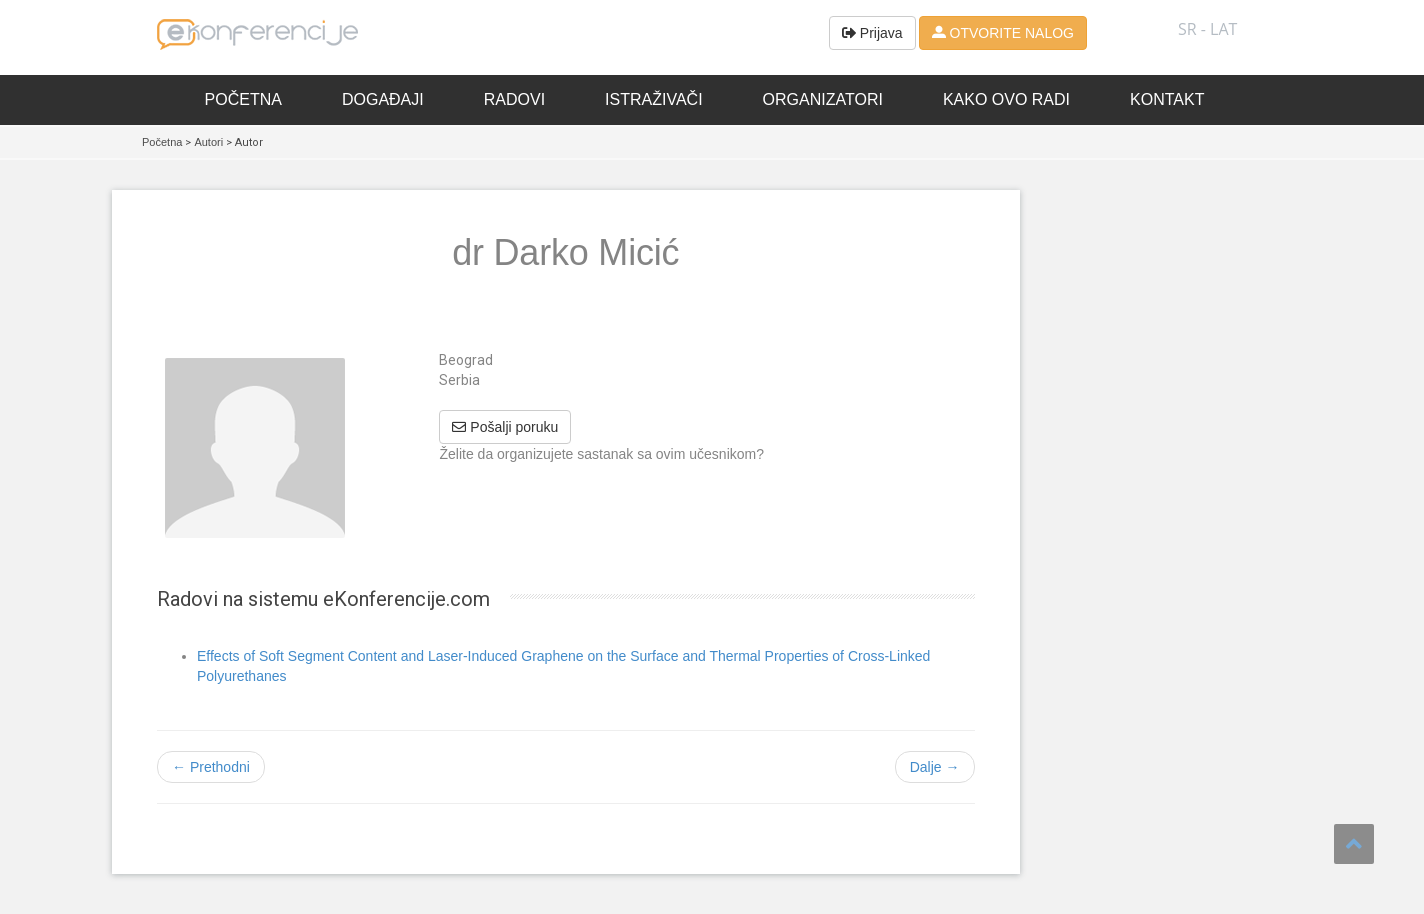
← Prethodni (211, 767)
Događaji (383, 99)
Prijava (872, 33)
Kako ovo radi (1006, 99)
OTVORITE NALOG (1003, 33)
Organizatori (823, 99)
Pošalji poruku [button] (505, 427)
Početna (243, 99)
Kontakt (1167, 99)
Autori (208, 142)
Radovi (514, 99)
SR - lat (1207, 29)
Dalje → (935, 767)
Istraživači (654, 99)
